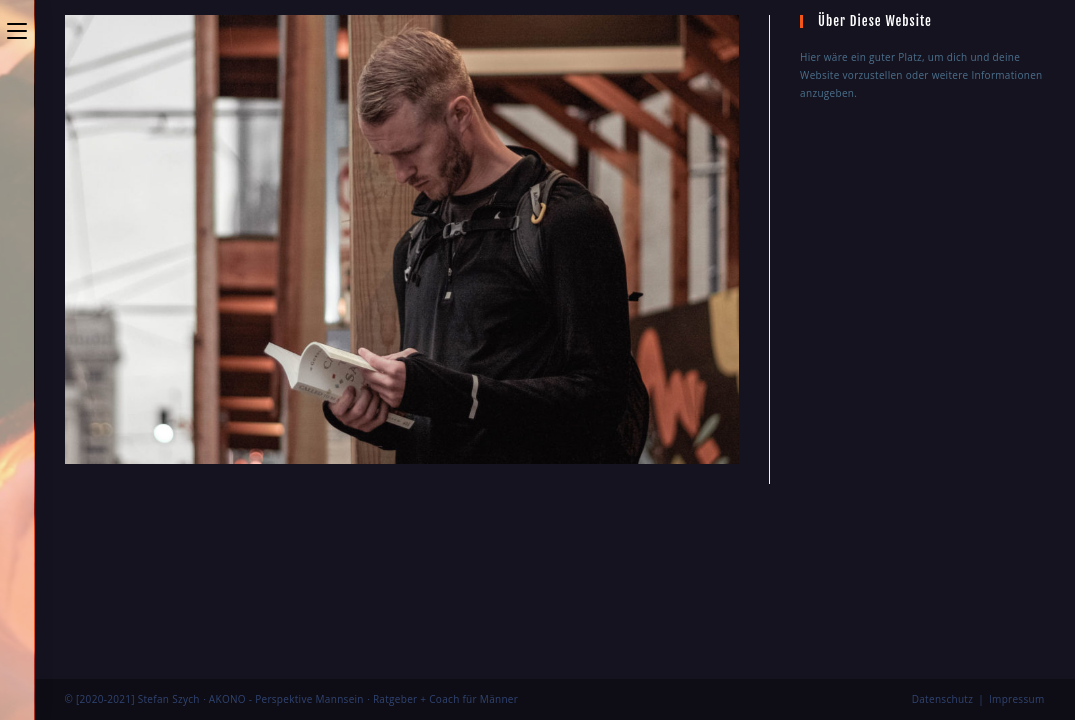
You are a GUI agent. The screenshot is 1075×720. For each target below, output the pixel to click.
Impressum (1017, 514)
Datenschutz (943, 514)
